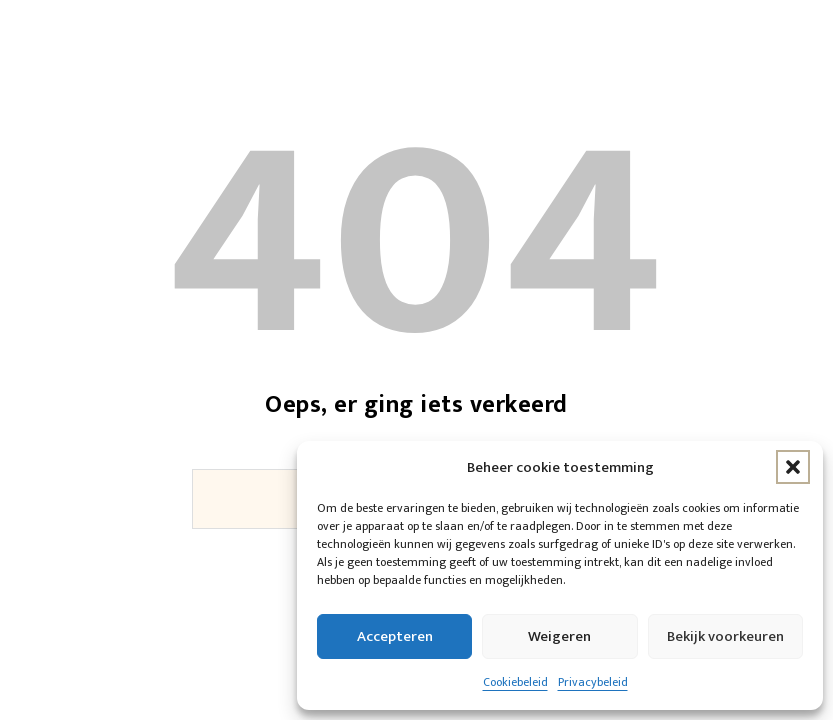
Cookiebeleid (515, 682)
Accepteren (395, 636)
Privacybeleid (593, 682)
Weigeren (559, 636)
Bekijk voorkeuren (725, 636)
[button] (793, 467)
